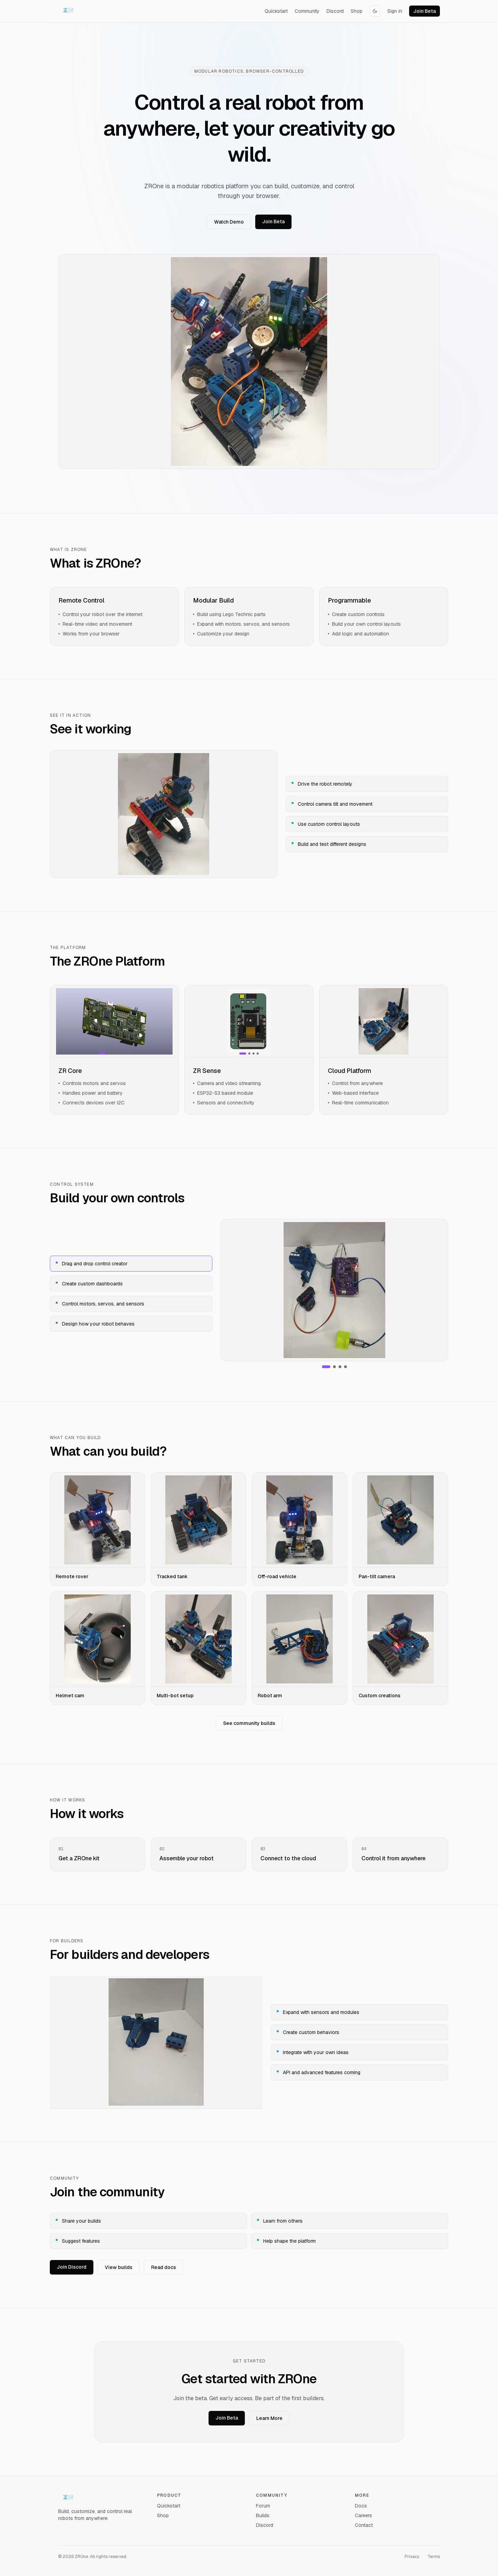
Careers (363, 2515)
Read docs (163, 2267)
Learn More (269, 2418)
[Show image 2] (109, 1053)
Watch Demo (229, 222)
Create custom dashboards (89, 1284)
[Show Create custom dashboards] (334, 1366)
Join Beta (424, 11)
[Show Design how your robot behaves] (345, 1366)
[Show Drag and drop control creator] (326, 1366)
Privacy (412, 2556)
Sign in (394, 11)
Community (307, 11)
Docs (361, 2506)
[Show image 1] (102, 1053)
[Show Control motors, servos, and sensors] (340, 1366)
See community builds (249, 1723)
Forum (263, 2506)
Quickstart (276, 11)
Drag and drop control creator (92, 1263)
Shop (356, 11)
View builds (118, 2267)
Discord (335, 11)
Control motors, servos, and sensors (100, 1304)
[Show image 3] (113, 1053)
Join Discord (71, 2267)
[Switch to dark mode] (374, 11)
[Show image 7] (129, 1053)
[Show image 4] (117, 1053)
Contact (364, 2525)
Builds (262, 2515)
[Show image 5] (121, 1053)
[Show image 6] (125, 1053)
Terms (433, 2556)
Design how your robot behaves (95, 1324)
